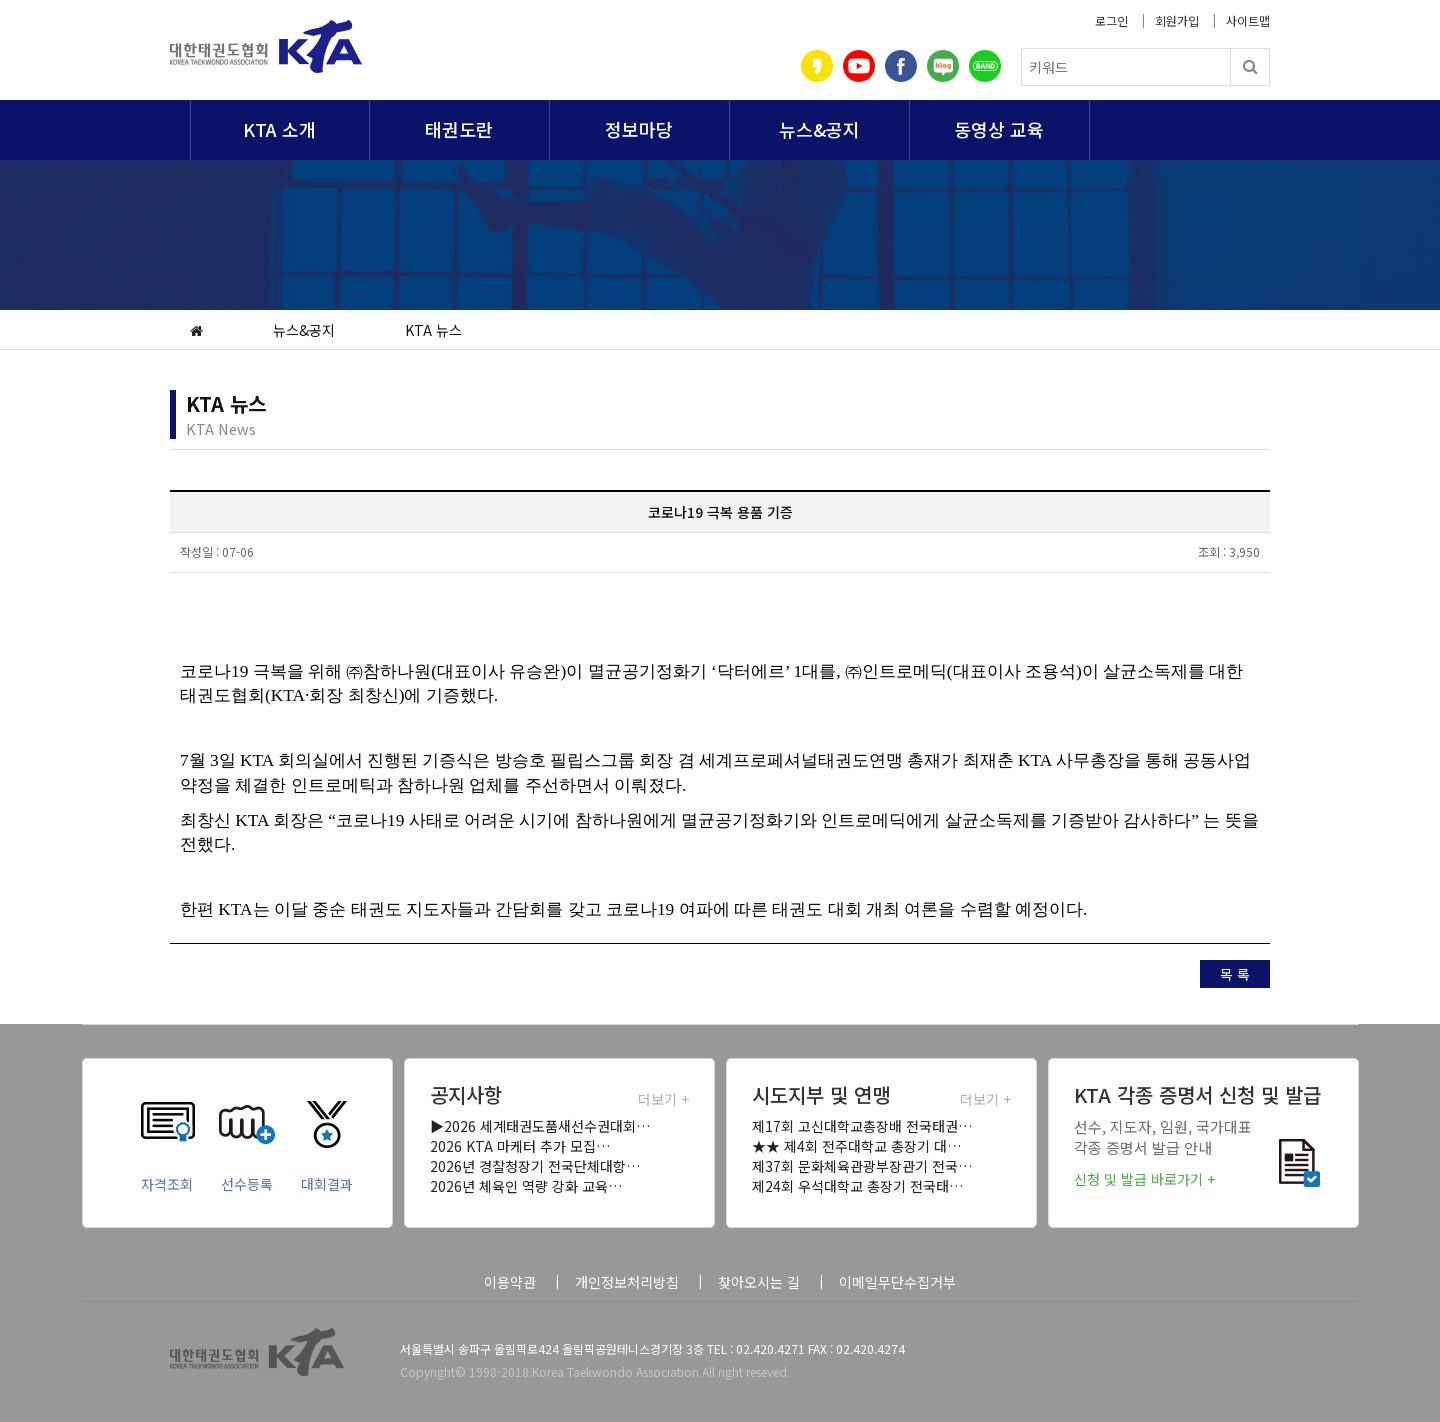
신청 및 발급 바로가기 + (1144, 1179)
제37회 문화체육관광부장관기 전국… (862, 1166)
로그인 (1111, 20)
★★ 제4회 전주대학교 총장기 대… (856, 1146)
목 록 (1235, 974)
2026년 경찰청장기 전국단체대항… (535, 1166)
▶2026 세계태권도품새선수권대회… (540, 1126)
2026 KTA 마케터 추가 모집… (520, 1146)
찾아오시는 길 (759, 1282)
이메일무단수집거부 (897, 1282)
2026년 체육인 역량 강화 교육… (526, 1186)
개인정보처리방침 (627, 1282)
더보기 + (663, 1099)
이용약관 (510, 1282)
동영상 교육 (999, 129)
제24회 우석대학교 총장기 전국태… (857, 1186)
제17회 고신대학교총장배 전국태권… (862, 1126)
